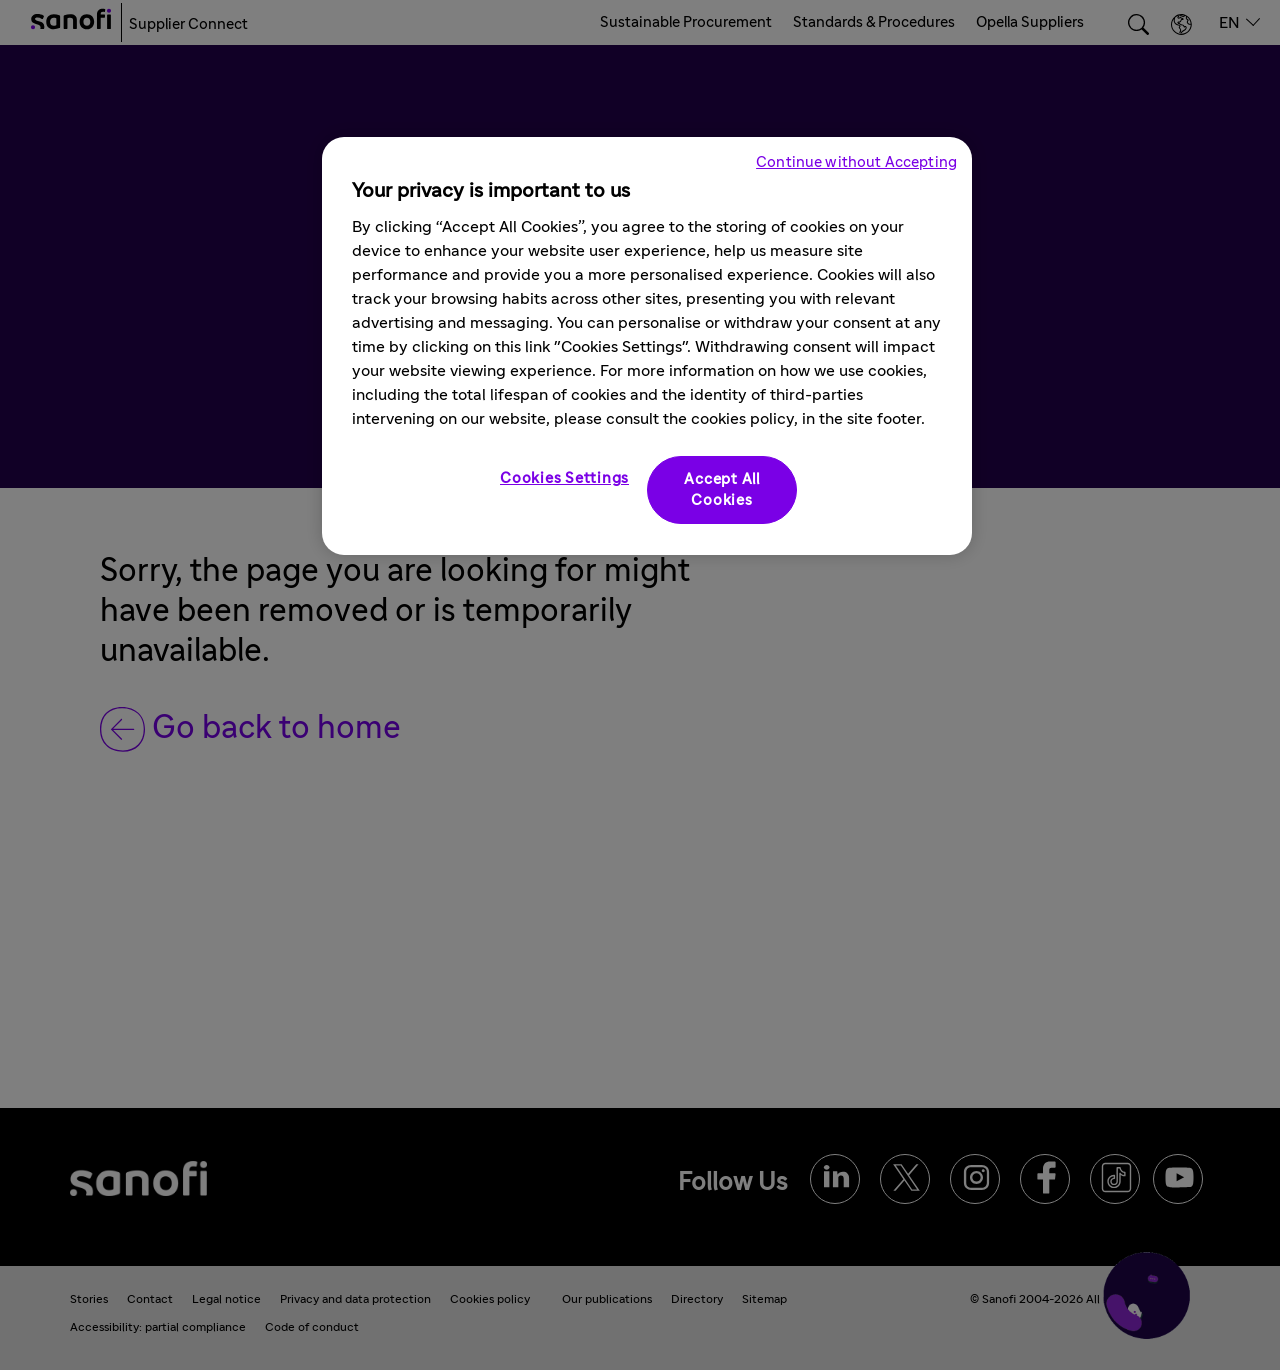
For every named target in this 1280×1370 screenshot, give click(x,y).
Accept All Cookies (722, 490)
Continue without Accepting (856, 162)
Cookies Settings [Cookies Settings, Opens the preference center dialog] (564, 478)
